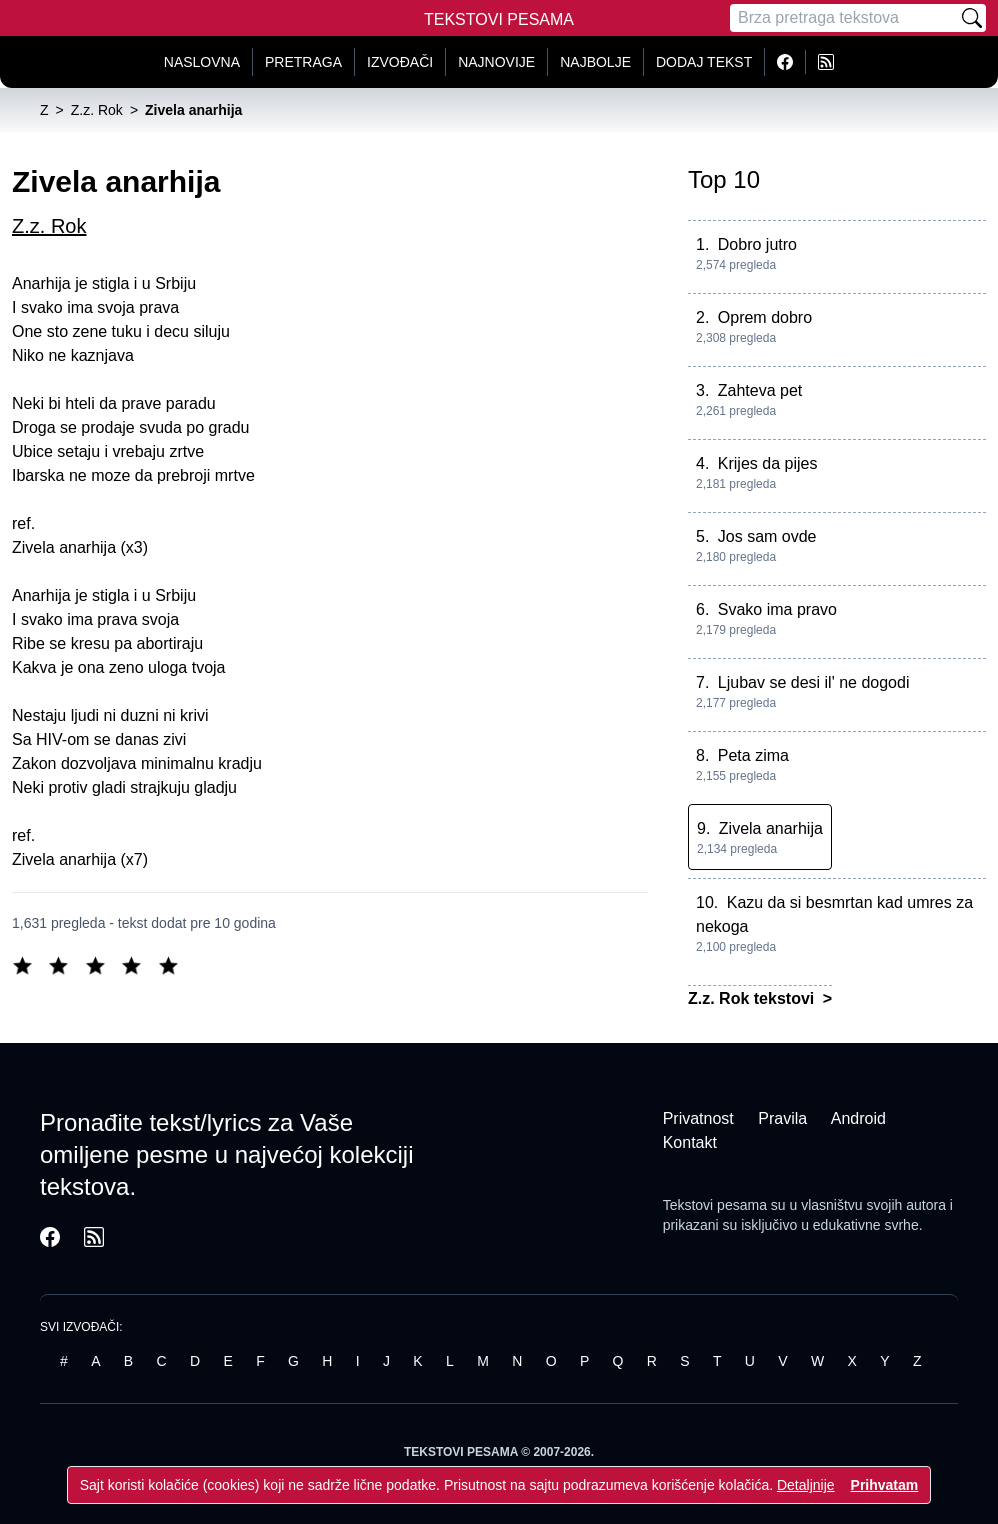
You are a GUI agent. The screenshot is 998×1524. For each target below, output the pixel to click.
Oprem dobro (765, 317)
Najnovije (496, 62)
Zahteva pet (760, 390)
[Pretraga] (844, 18)
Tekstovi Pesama (499, 19)
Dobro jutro (757, 244)
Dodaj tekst (704, 62)
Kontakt (690, 1142)
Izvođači (400, 62)
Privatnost (698, 1118)
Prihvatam (885, 1485)
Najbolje (595, 62)
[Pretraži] (972, 18)
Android (858, 1118)
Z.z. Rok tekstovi (753, 998)
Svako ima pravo (777, 609)
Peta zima (753, 755)
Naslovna (202, 62)
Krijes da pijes (768, 463)
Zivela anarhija (771, 828)
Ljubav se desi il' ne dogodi (814, 682)
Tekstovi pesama (715, 1205)
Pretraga (303, 62)
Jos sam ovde (767, 536)
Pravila (782, 1118)
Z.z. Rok (49, 226)
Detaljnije (806, 1485)
